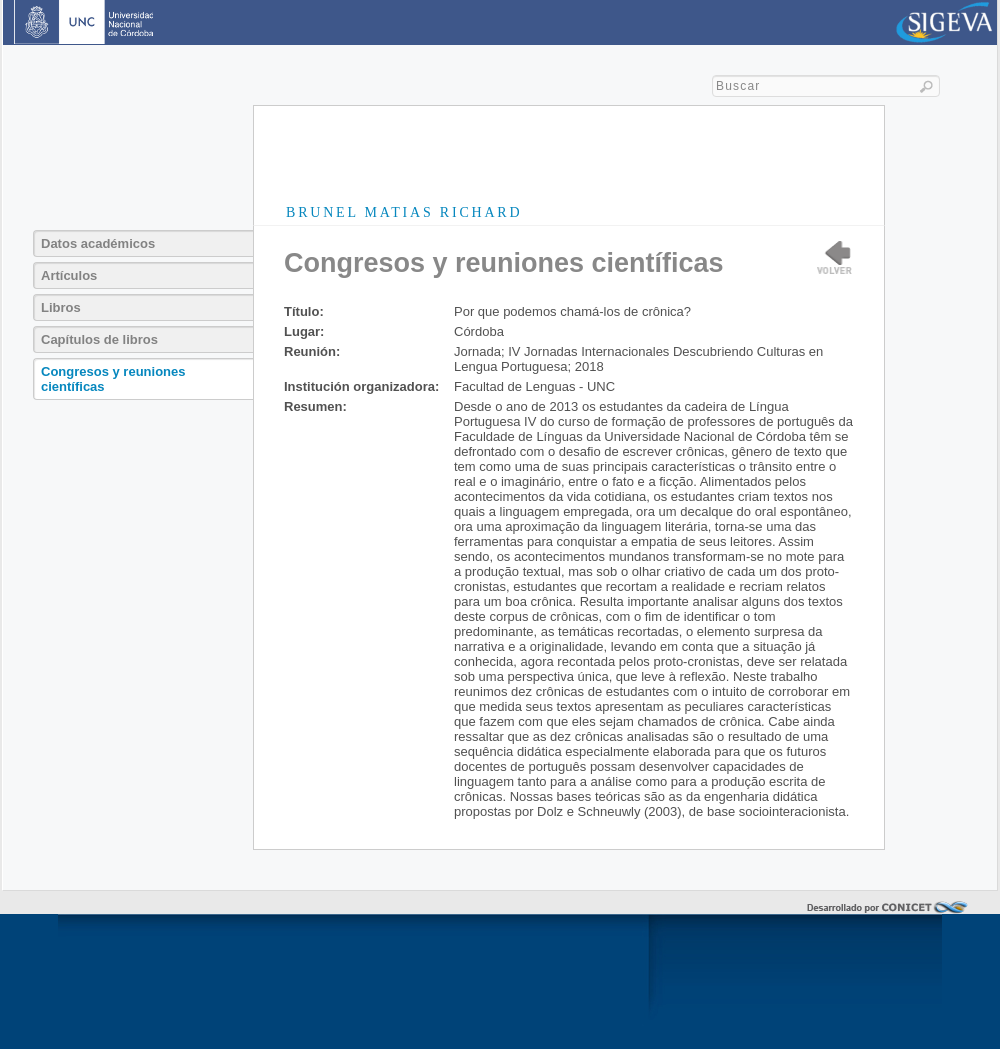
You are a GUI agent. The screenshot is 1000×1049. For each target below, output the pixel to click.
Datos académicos (98, 243)
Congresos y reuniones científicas (113, 379)
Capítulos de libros (99, 339)
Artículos (69, 275)
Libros (61, 307)
